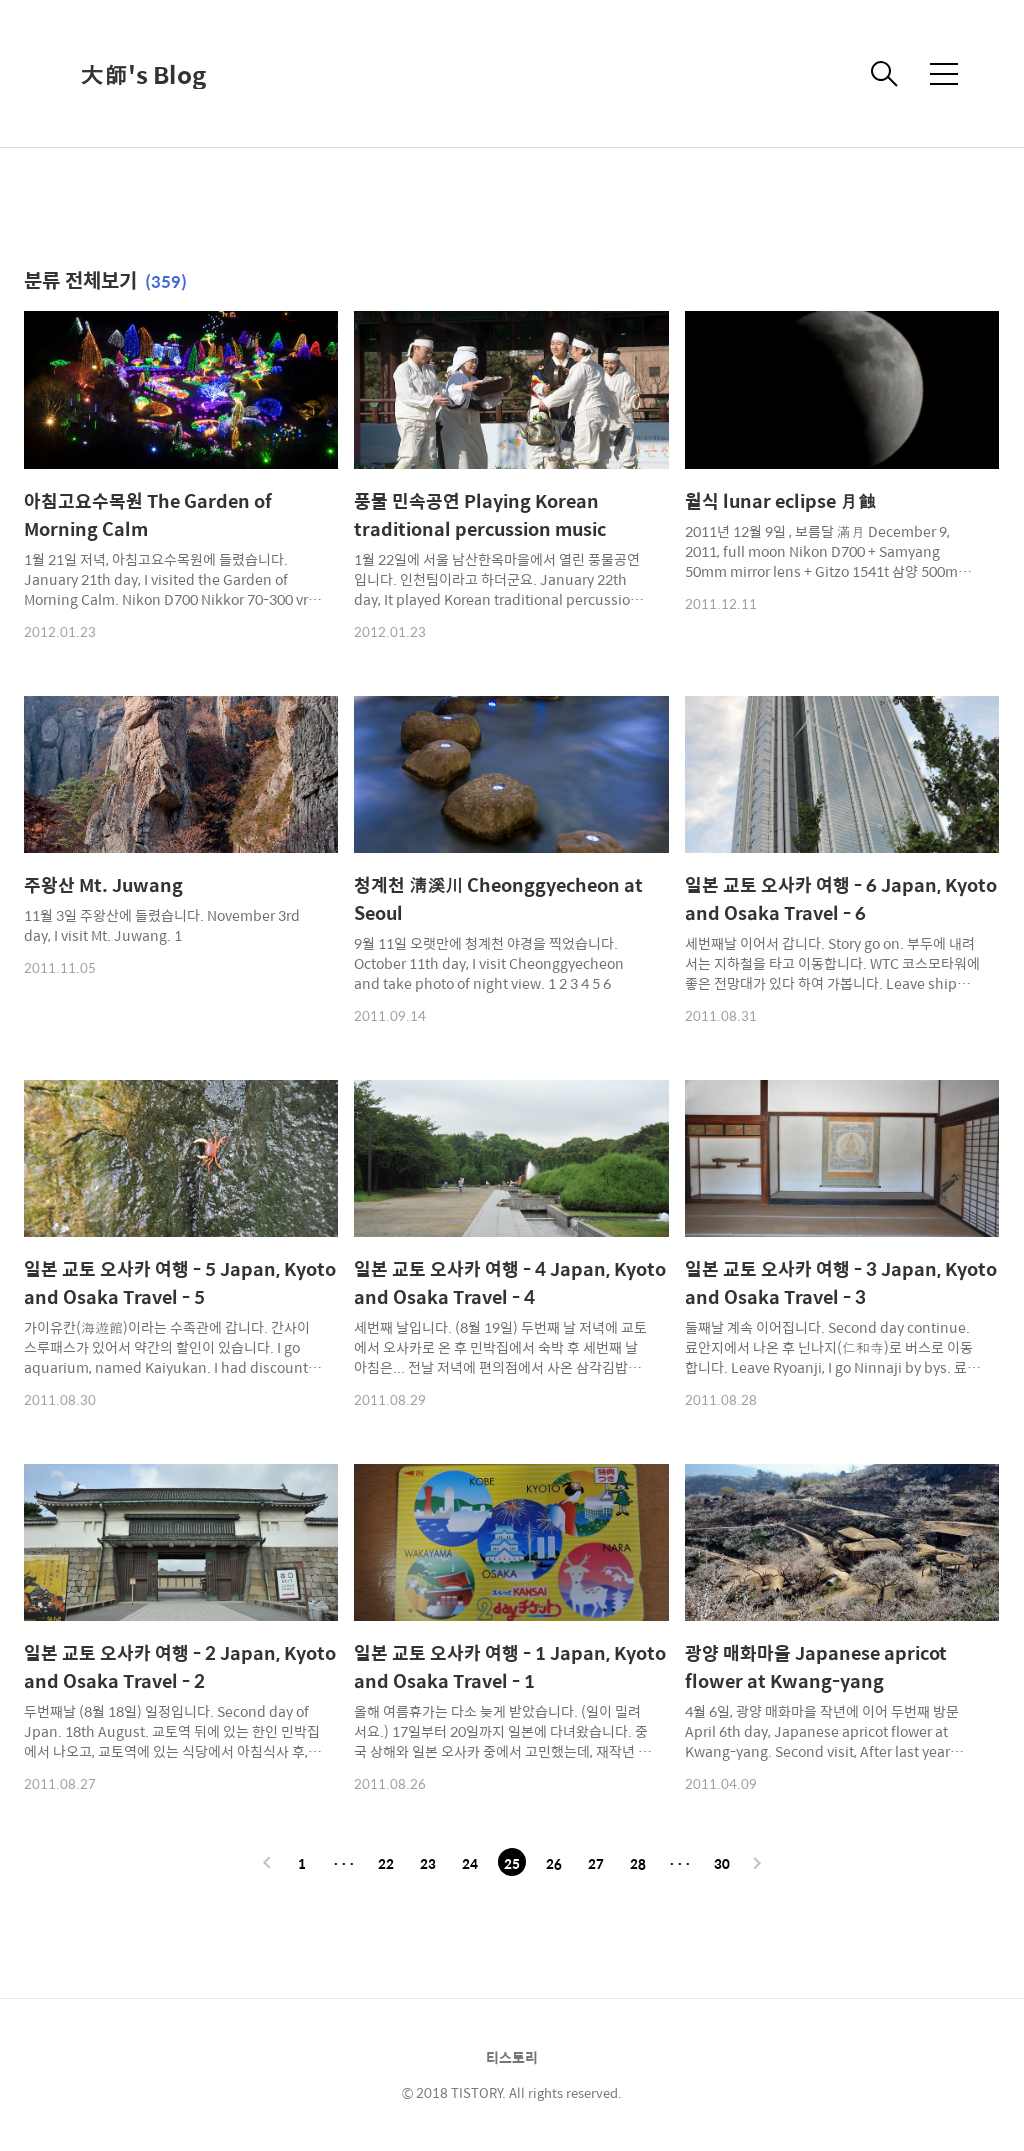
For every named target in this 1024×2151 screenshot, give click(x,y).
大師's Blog (143, 74)
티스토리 (512, 2057)
